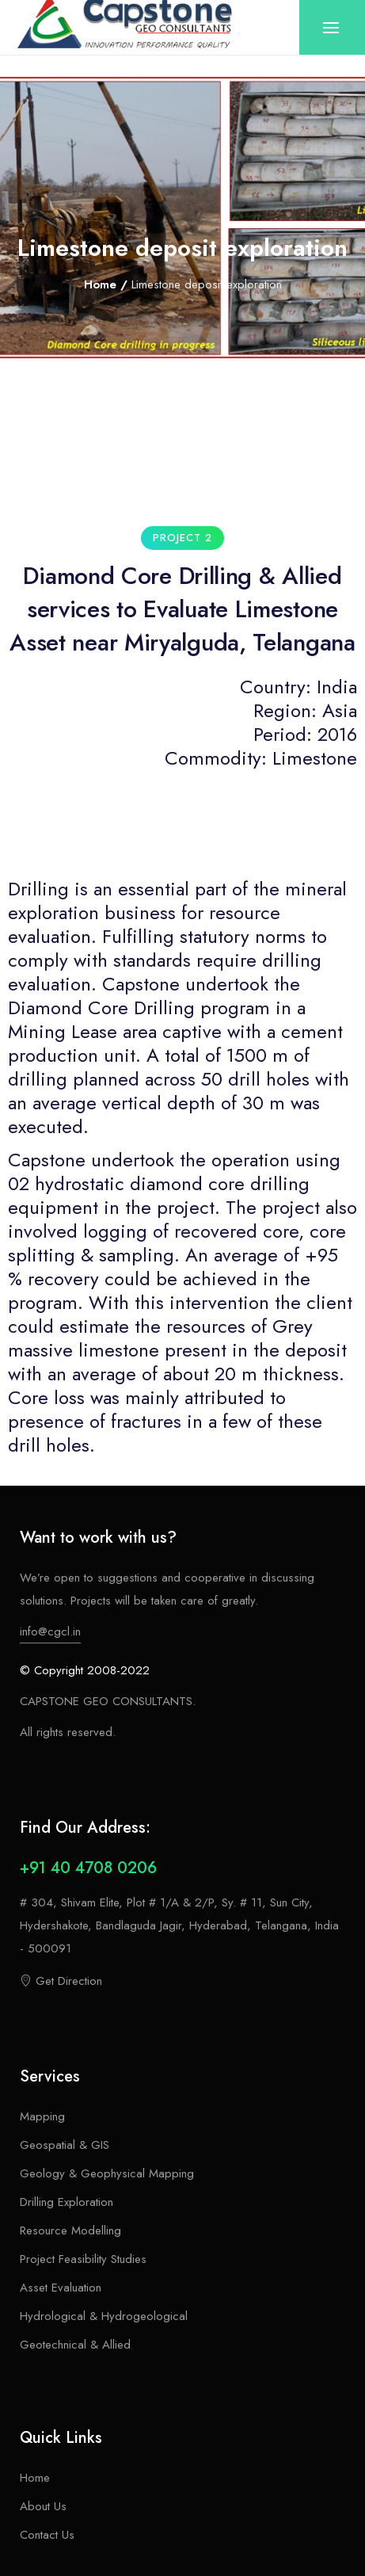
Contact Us (47, 2535)
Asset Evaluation (60, 2287)
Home (100, 284)
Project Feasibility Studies (83, 2259)
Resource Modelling (70, 2230)
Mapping (42, 2116)
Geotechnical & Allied (75, 2344)
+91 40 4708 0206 (88, 1868)
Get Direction (61, 1981)
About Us (43, 2506)
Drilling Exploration (66, 2202)
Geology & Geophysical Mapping (107, 2173)
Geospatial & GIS (64, 2145)
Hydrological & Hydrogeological (104, 2316)
